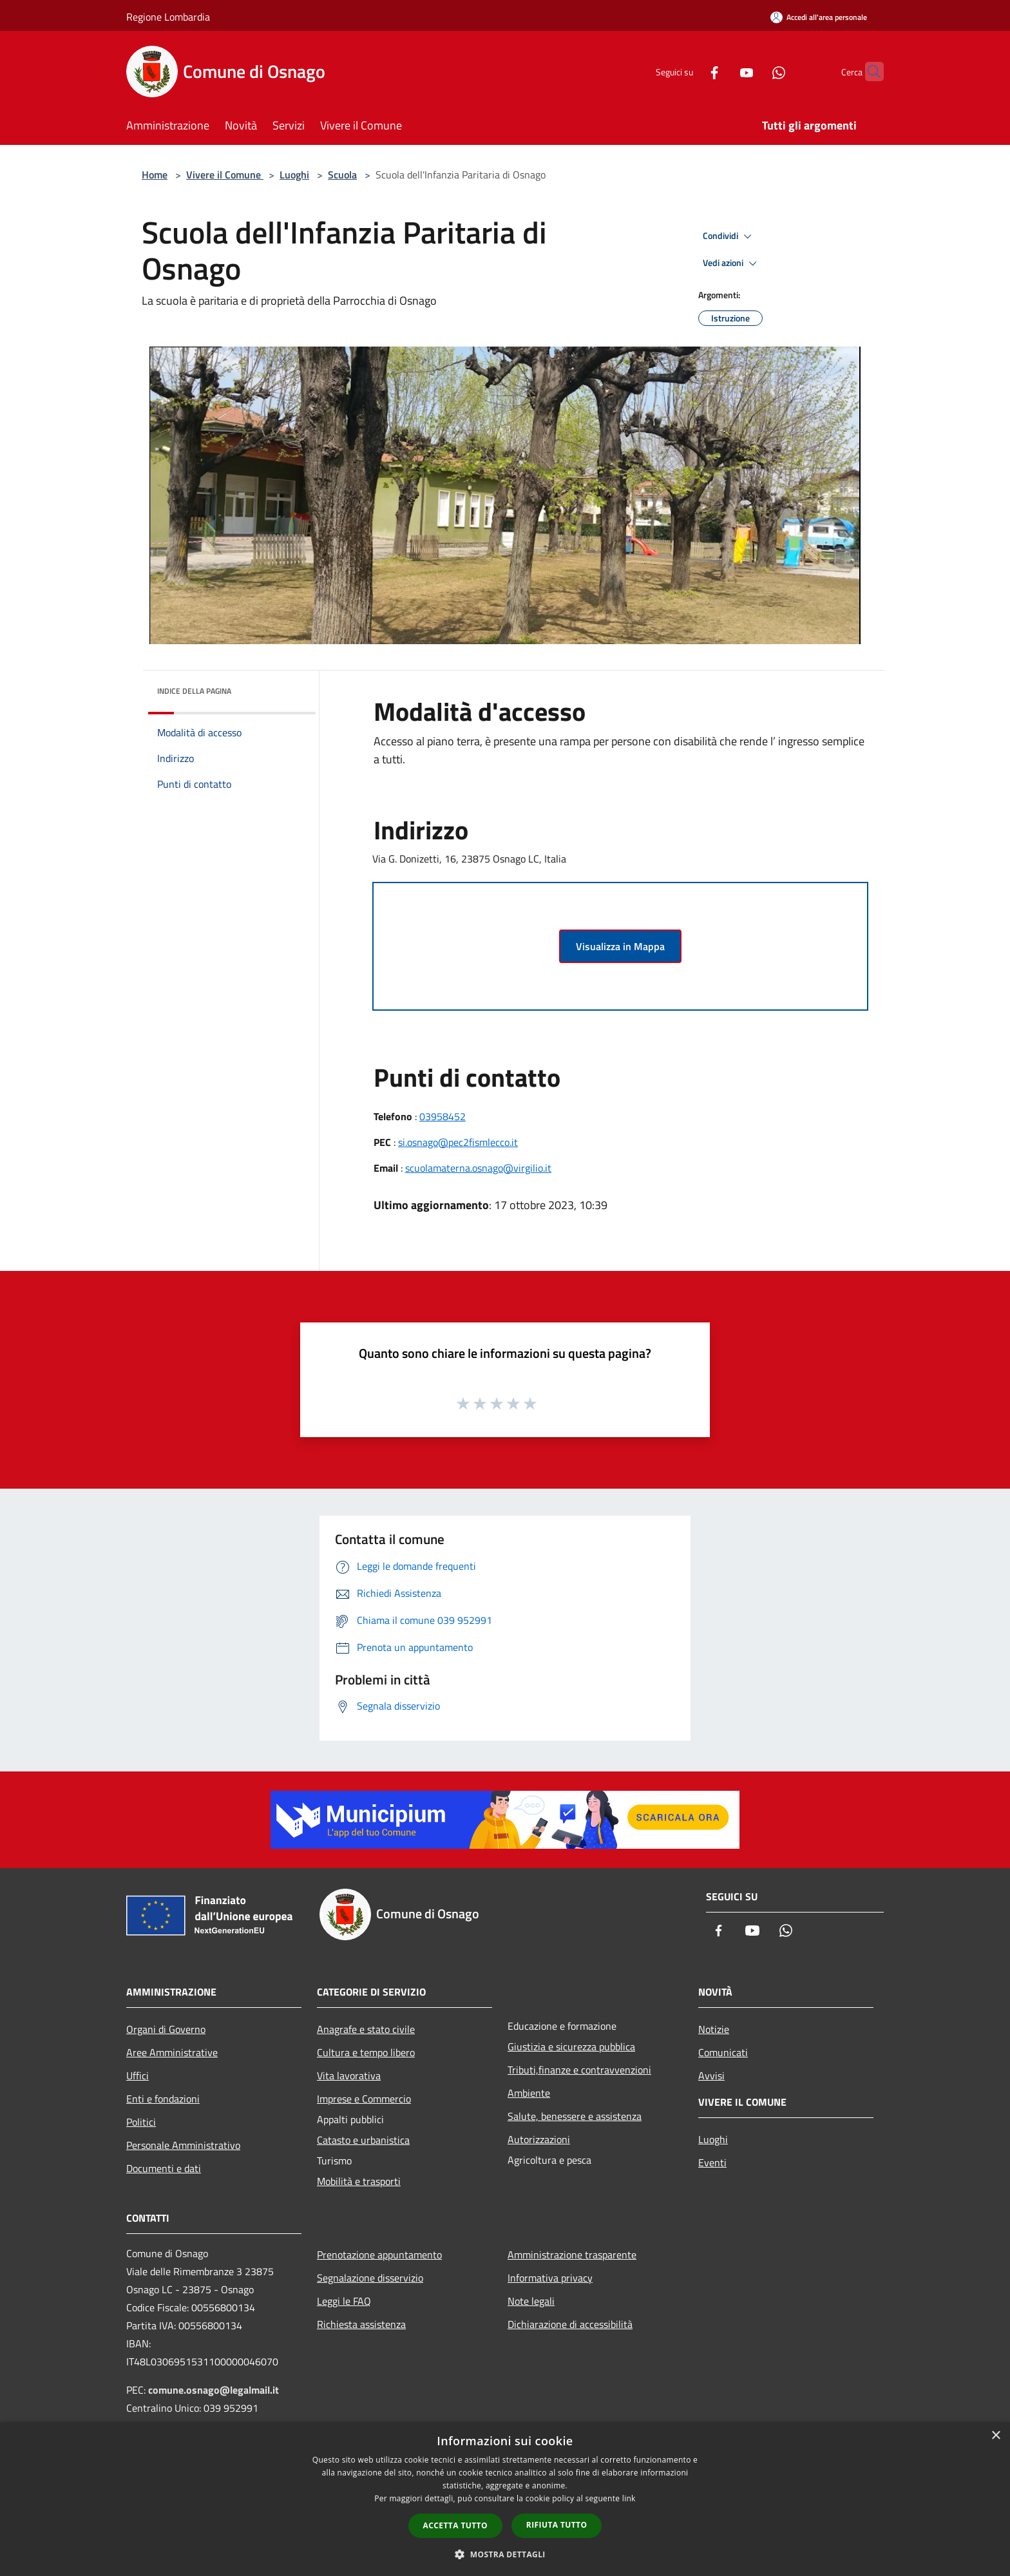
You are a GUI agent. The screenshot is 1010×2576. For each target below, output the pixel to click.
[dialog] (505, 2499)
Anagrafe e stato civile (366, 2029)
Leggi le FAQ (344, 2301)
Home (154, 174)
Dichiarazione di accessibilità (570, 2324)
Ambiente (529, 2093)
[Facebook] (689, 71)
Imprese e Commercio (364, 2098)
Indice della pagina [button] (194, 691)
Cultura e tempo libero (366, 2052)
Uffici (137, 2075)
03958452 (442, 1116)
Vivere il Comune (224, 174)
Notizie (713, 2029)
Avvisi (711, 2075)
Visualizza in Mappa (620, 946)
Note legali (531, 2301)
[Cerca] (868, 71)
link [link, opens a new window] (629, 2498)
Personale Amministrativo (183, 2145)
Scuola (342, 174)
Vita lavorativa (349, 2075)
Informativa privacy (550, 2277)
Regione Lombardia (168, 16)
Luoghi (294, 174)
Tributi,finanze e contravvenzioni (579, 2069)
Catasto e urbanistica (363, 2140)
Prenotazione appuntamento (379, 2254)
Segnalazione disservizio (370, 2277)
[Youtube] (721, 71)
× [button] (995, 2436)
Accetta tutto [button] (455, 2525)
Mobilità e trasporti (359, 2181)
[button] (505, 2554)
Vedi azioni (732, 263)
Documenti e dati (163, 2168)
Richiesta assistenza (361, 2324)
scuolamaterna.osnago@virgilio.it (478, 1168)
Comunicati (723, 2052)
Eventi (712, 2162)
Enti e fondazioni (163, 2098)
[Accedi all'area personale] (819, 17)
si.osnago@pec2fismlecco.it (458, 1142)
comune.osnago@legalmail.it (213, 2390)
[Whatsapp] (754, 71)
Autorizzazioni (539, 2139)
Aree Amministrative (172, 2052)
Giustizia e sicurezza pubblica (571, 2046)
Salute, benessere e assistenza (575, 2116)
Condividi (729, 236)
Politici (141, 2122)
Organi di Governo (165, 2029)
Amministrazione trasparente (572, 2254)
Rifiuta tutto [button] (556, 2524)
